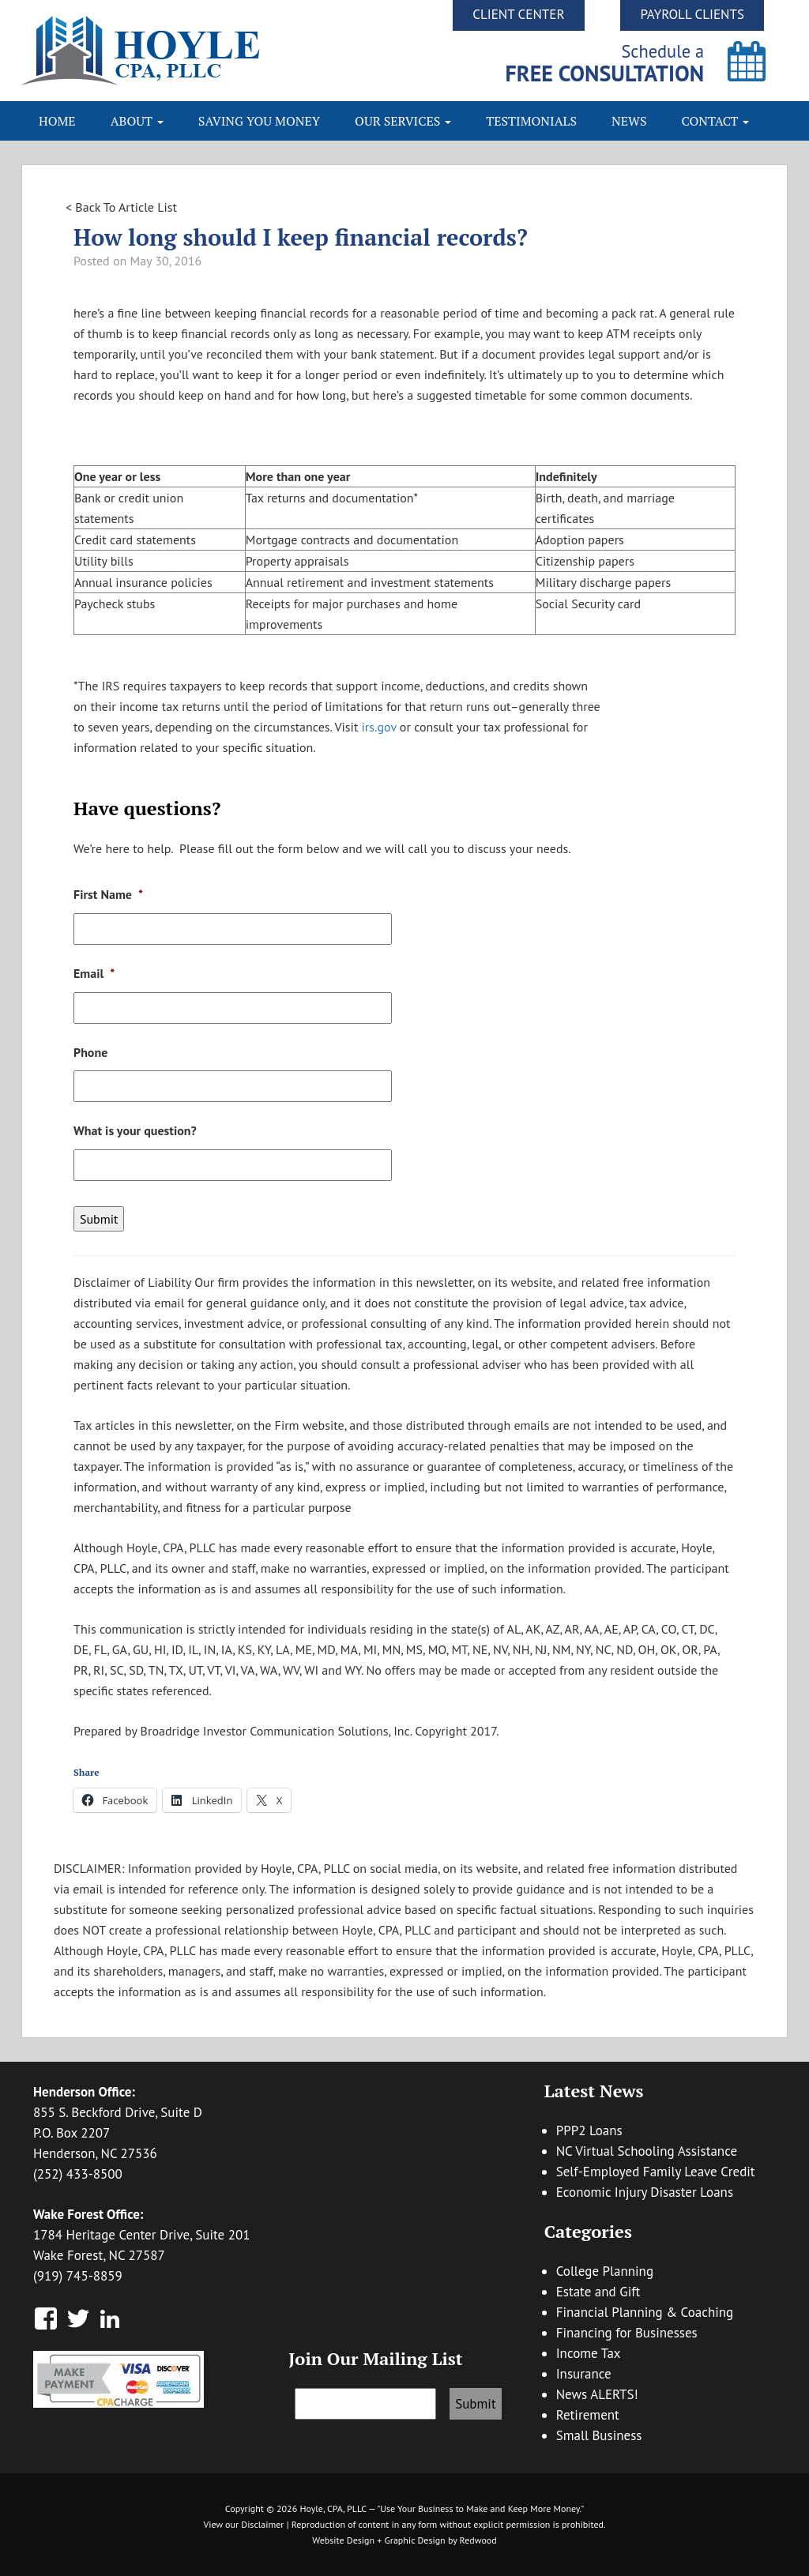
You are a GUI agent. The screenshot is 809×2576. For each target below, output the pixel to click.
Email (94, 973)
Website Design (343, 2540)
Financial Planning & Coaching (645, 2312)
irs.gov (377, 727)
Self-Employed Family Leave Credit (655, 2171)
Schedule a (605, 62)
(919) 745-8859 (77, 2276)
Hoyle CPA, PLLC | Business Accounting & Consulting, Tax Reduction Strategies (212, 50)
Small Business (599, 2435)
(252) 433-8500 (77, 2174)
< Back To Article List (121, 207)
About (137, 121)
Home (57, 121)
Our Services (403, 121)
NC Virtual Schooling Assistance (646, 2151)
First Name (108, 894)
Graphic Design (414, 2540)
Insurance (583, 2373)
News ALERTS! (597, 2394)
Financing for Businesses (627, 2332)
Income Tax (588, 2353)
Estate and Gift (598, 2291)
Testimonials (531, 121)
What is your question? (135, 1130)
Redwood (478, 2540)
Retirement (587, 2415)
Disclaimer (262, 2524)
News (629, 121)
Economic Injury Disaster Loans (644, 2192)
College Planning (604, 2271)
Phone (90, 1052)
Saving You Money (259, 121)
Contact (716, 121)
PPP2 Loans (589, 2130)
